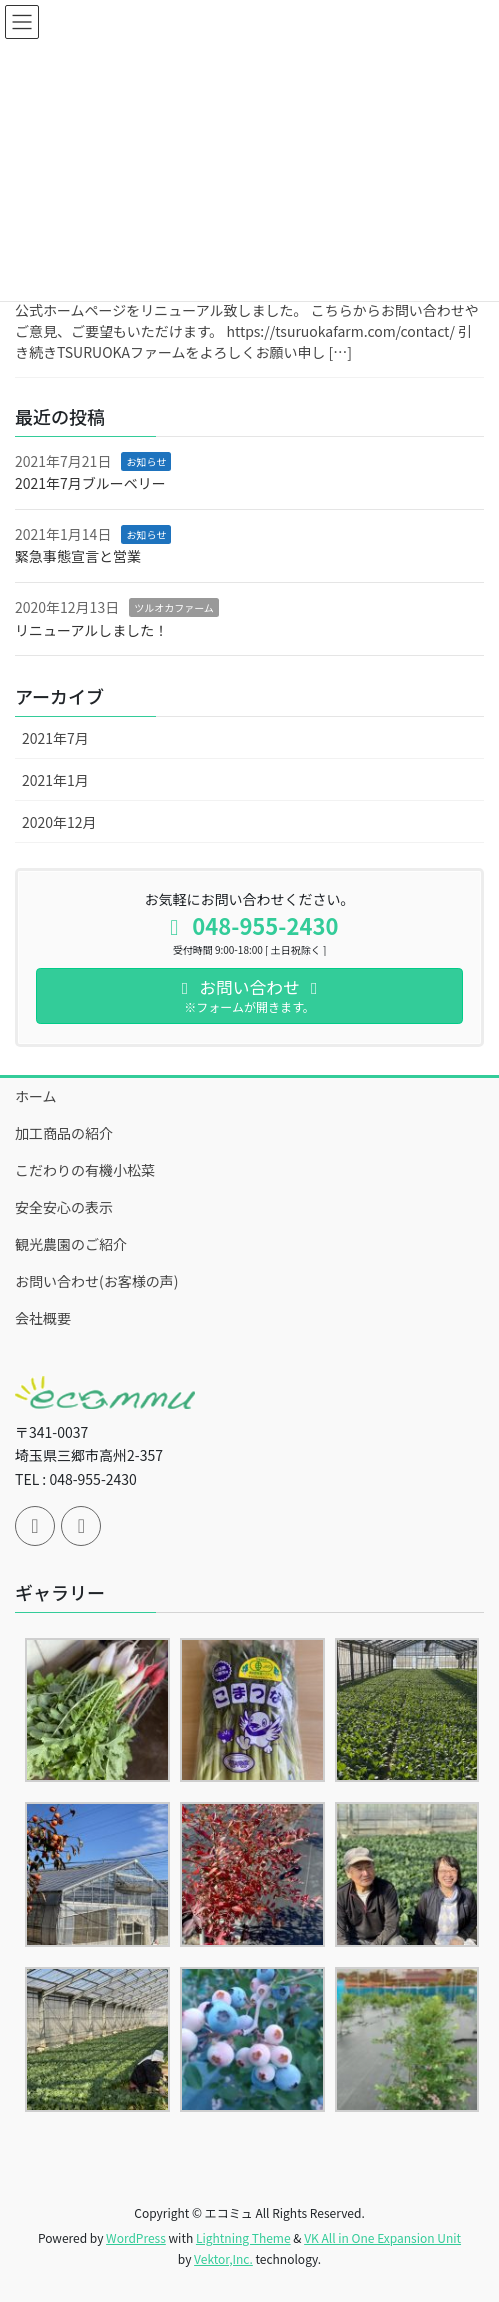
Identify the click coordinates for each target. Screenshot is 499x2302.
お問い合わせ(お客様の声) (96, 1281)
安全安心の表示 (64, 1207)
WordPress (136, 2237)
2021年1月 (55, 780)
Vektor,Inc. (223, 2258)
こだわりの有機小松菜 (85, 1170)
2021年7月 (55, 738)
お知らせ (146, 461)
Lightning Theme (243, 2237)
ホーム (36, 1096)
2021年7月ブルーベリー (90, 483)
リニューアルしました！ (91, 630)
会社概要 (43, 1318)
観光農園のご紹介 (71, 1244)
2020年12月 (59, 822)
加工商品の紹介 (64, 1133)
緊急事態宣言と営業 (78, 556)
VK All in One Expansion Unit (382, 2237)
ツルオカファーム (174, 607)
